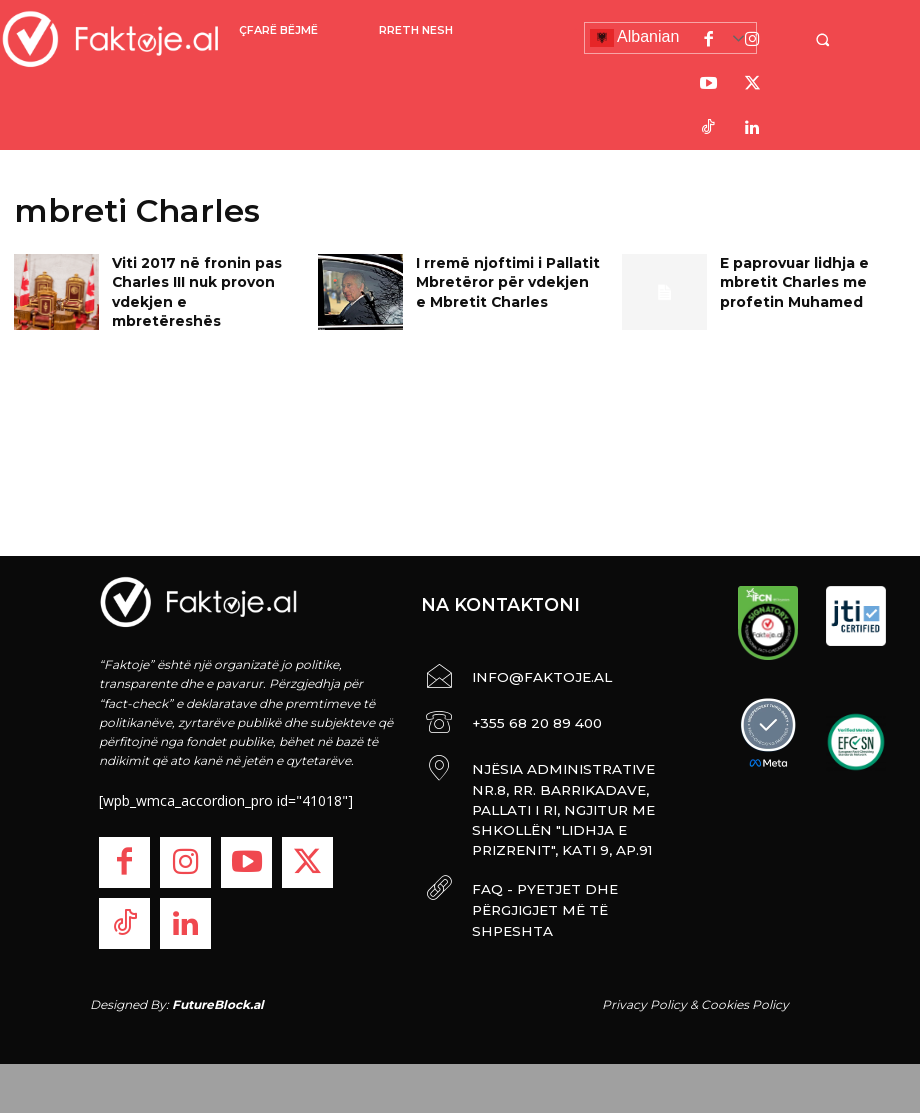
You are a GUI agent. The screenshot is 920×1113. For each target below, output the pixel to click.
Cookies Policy (745, 1003)
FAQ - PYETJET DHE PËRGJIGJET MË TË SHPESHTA (561, 848)
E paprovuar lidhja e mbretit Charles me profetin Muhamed (787, 278)
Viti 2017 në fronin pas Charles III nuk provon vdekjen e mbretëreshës (196, 278)
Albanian (635, 38)
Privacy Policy (644, 1003)
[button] (835, 39)
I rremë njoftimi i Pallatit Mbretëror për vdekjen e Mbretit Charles (500, 278)
